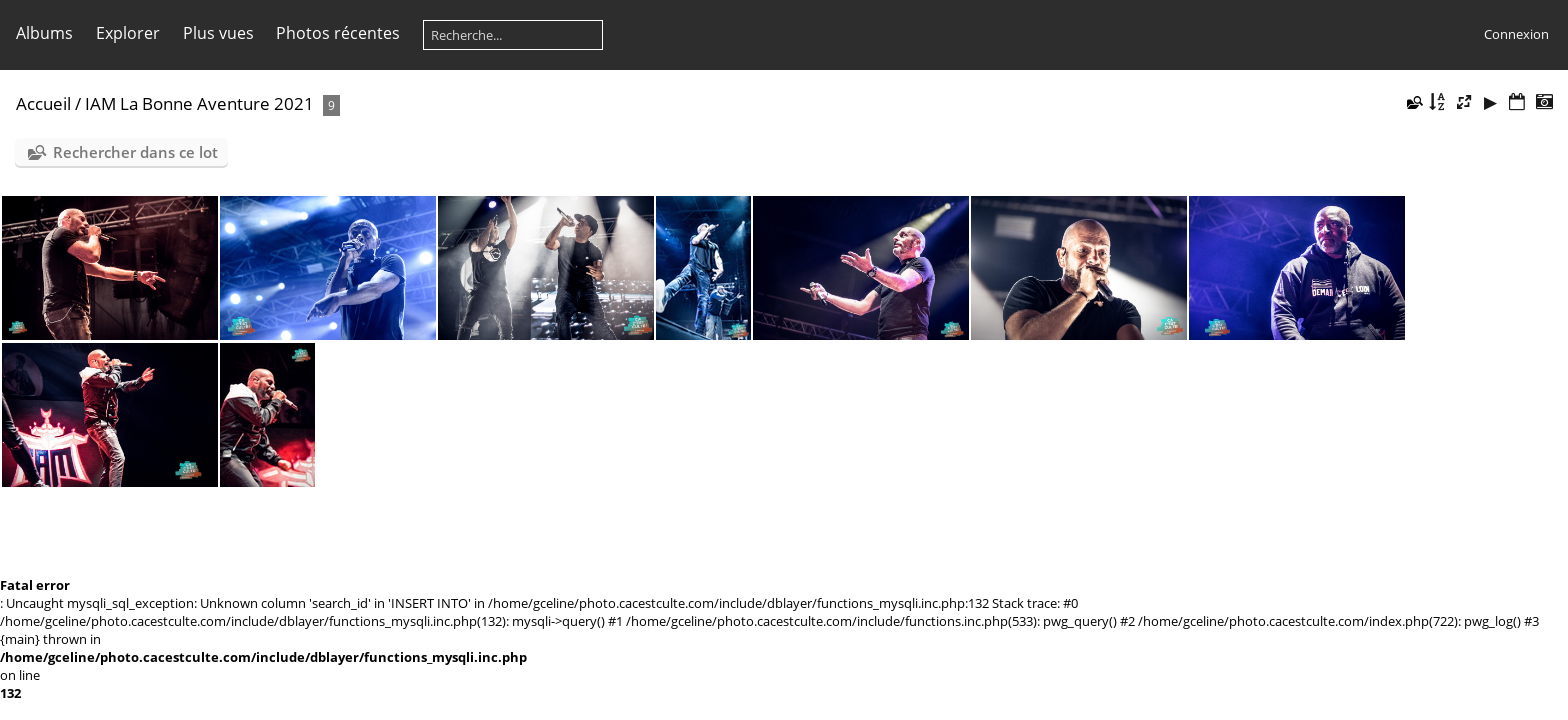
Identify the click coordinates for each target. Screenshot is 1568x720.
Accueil (43, 103)
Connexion (1516, 34)
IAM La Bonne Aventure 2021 (199, 103)
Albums (44, 33)
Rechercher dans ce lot (135, 152)
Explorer (128, 33)
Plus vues (218, 33)
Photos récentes (338, 33)
